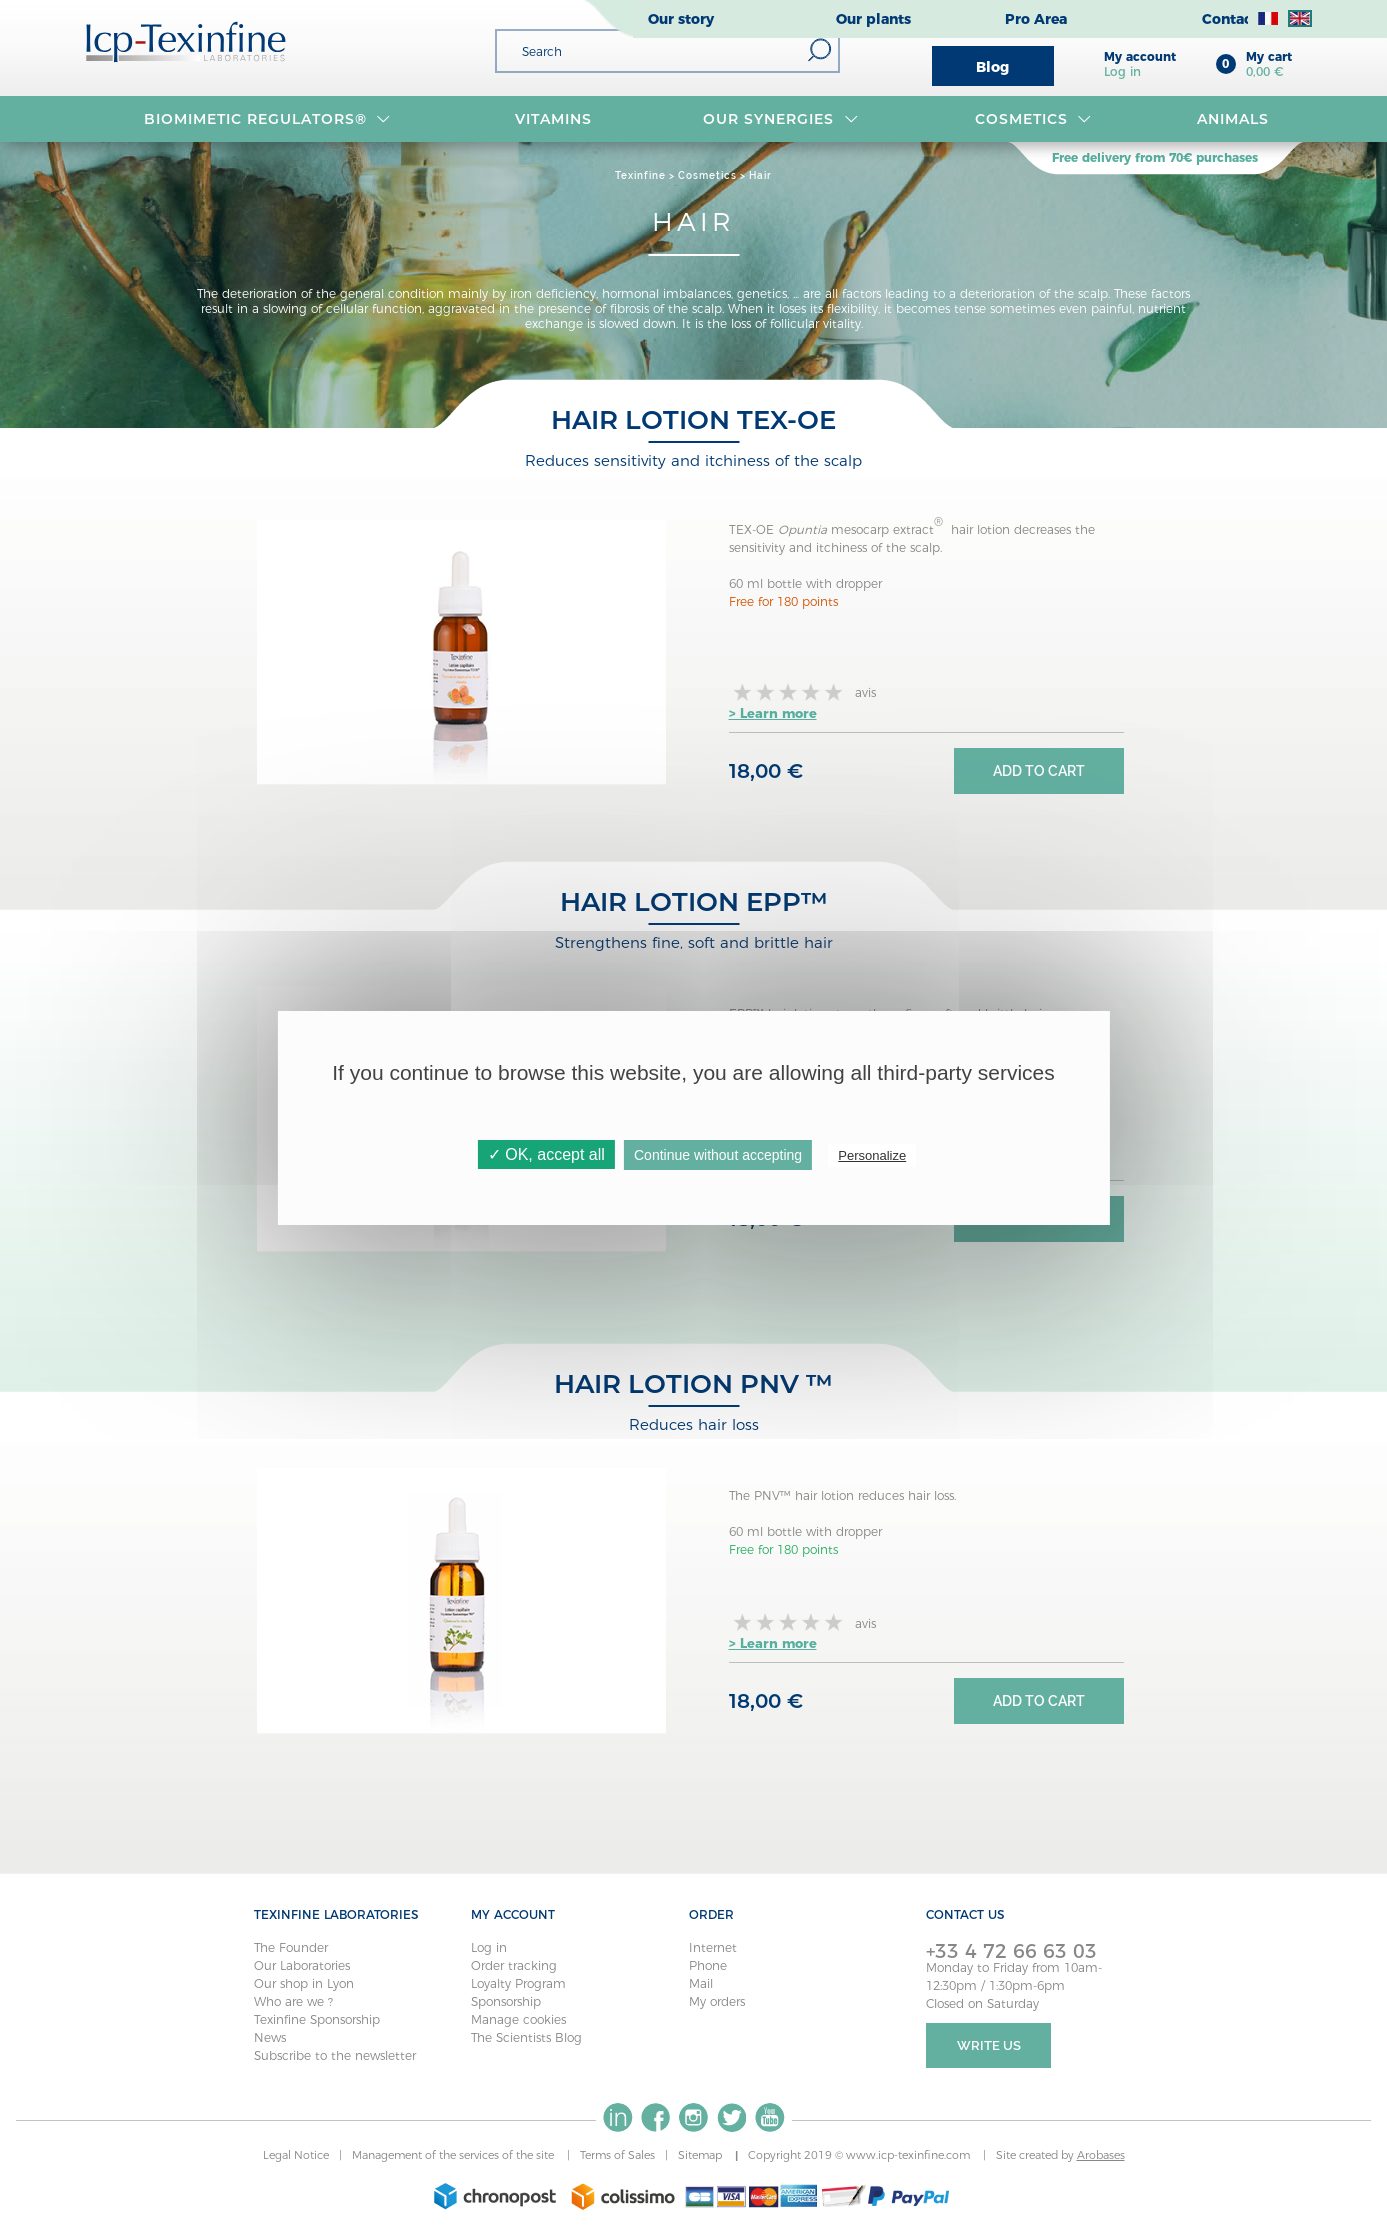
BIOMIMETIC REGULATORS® (267, 119)
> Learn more (773, 713)
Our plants (873, 19)
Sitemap (701, 2155)
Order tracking (514, 1965)
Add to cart (1039, 771)
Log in (489, 1947)
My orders (717, 2001)
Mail (701, 1983)
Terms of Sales (617, 2155)
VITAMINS (553, 119)
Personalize (872, 1155)
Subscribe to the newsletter (335, 2055)
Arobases (1101, 2155)
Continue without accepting (718, 1155)
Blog (992, 67)
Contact (1230, 19)
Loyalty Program (518, 1983)
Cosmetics (1033, 119)
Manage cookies (518, 2019)
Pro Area (1036, 19)
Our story (681, 19)
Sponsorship (506, 2001)
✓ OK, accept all (546, 1154)
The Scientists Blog (526, 2037)
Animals (1233, 119)
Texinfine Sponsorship (317, 2019)
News (270, 2037)
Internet (713, 1947)
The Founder (291, 1947)
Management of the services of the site (454, 2155)
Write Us (989, 2045)
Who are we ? (293, 2001)
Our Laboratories (302, 1965)
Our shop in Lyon (304, 1983)
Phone (708, 1965)
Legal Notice (296, 2155)
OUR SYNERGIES (780, 119)
